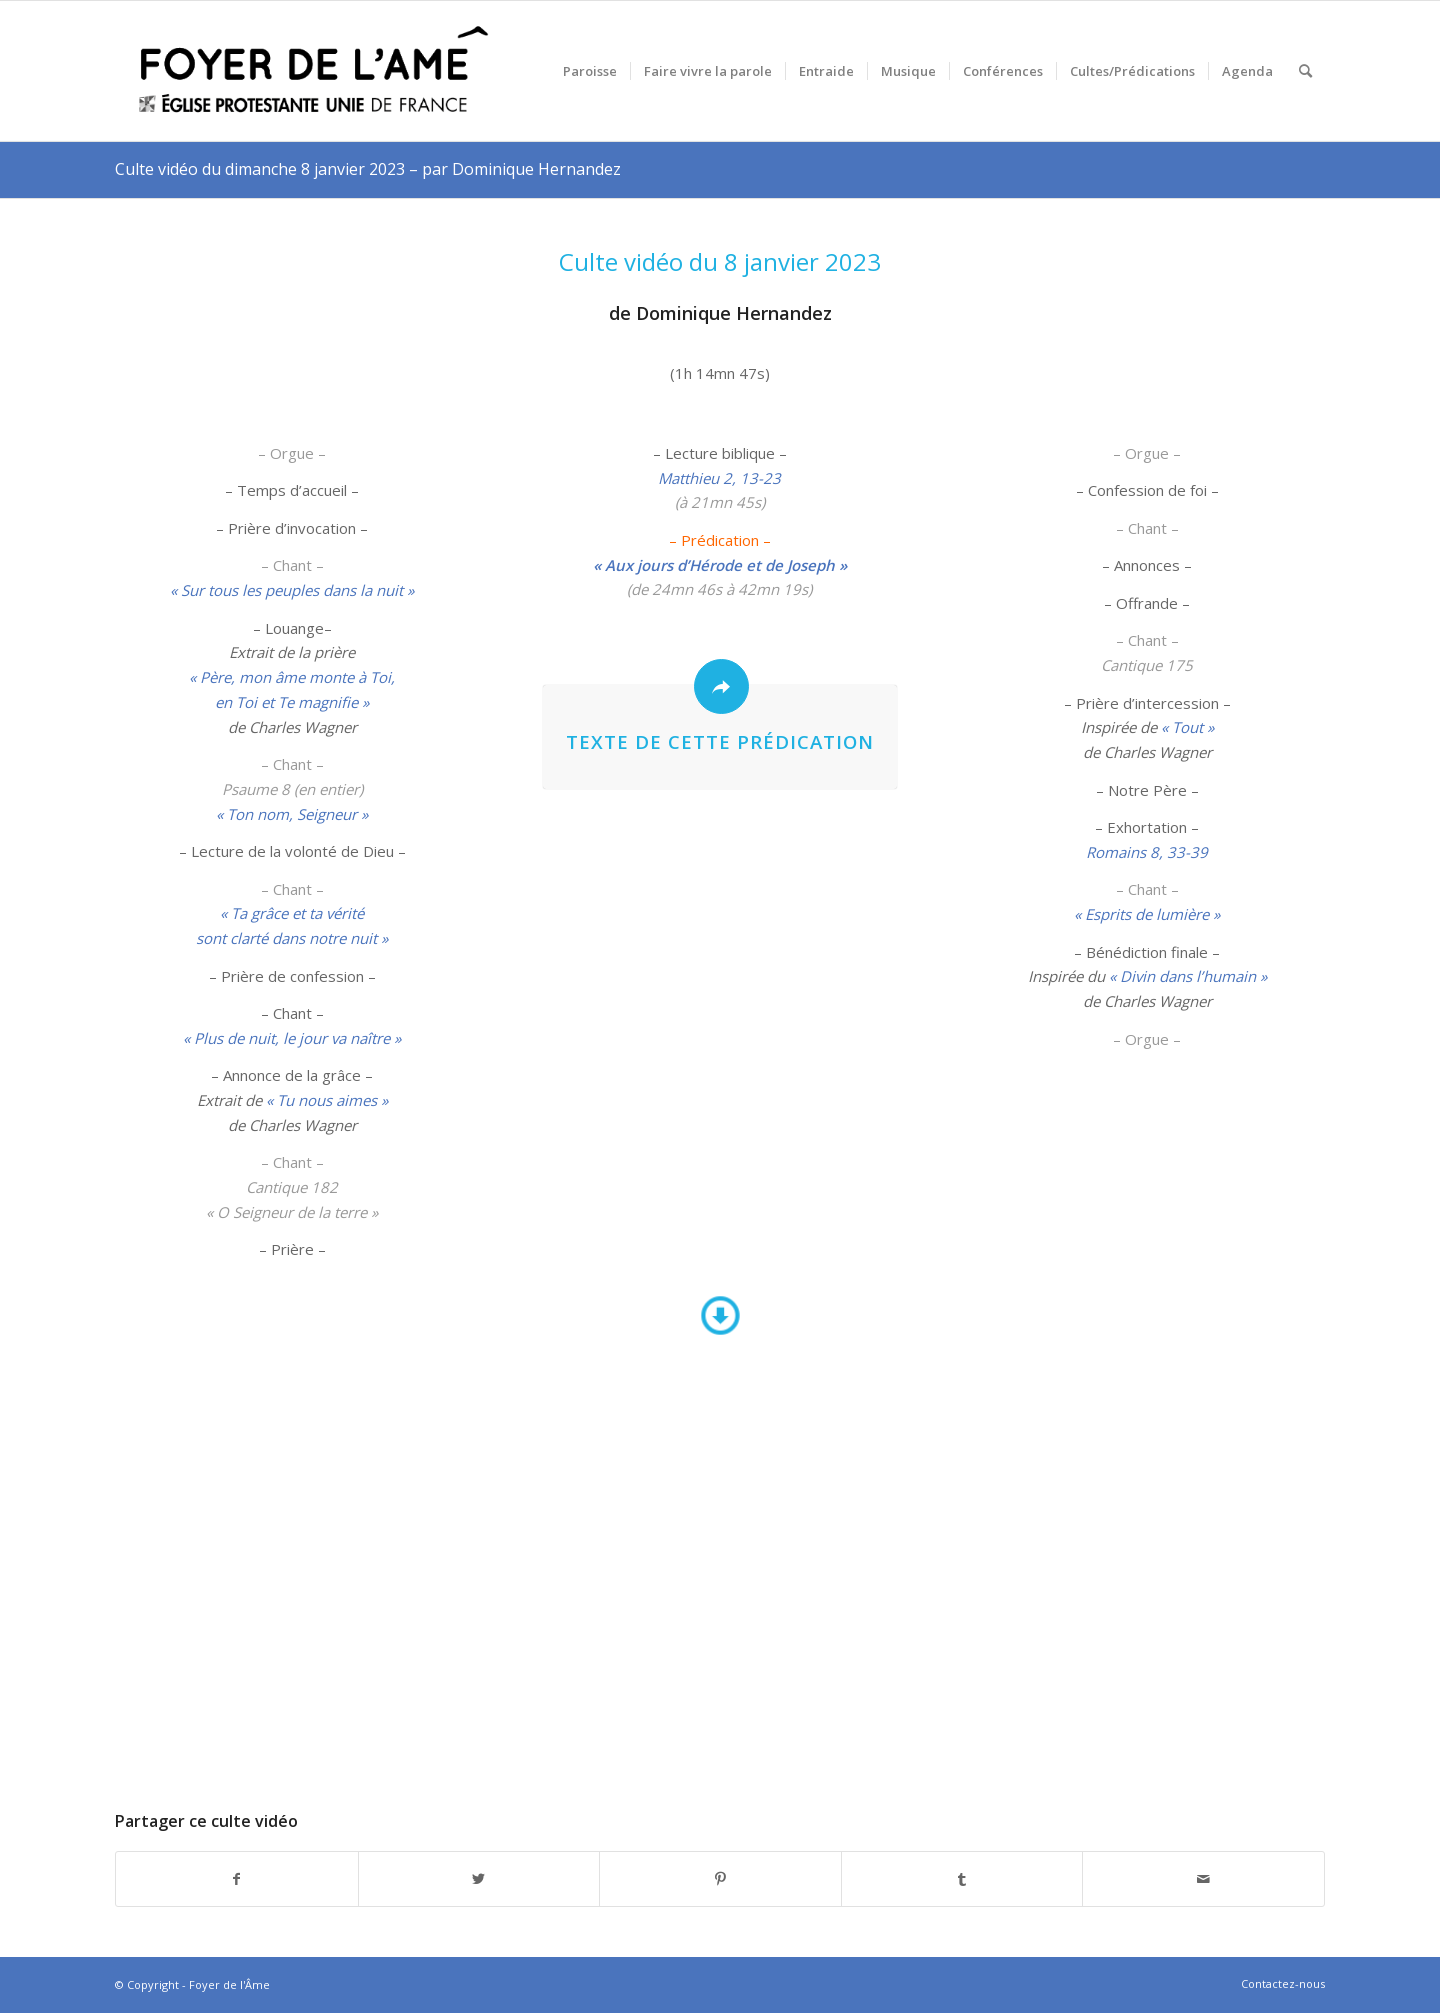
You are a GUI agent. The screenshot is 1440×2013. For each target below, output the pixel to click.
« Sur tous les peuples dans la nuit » (292, 590)
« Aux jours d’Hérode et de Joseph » (720, 565)
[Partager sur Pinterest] (720, 1879)
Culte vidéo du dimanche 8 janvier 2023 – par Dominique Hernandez (368, 169)
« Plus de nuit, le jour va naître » (292, 1038)
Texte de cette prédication (720, 741)
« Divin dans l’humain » (1188, 976)
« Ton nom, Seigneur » (292, 814)
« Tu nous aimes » (327, 1100)
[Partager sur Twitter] (479, 1879)
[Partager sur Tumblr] (962, 1879)
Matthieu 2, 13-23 (719, 478)
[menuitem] (590, 71)
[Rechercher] (1305, 71)
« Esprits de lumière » (1147, 914)
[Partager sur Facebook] (237, 1879)
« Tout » (1187, 727)
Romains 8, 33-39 (1147, 852)
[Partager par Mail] (1203, 1879)
